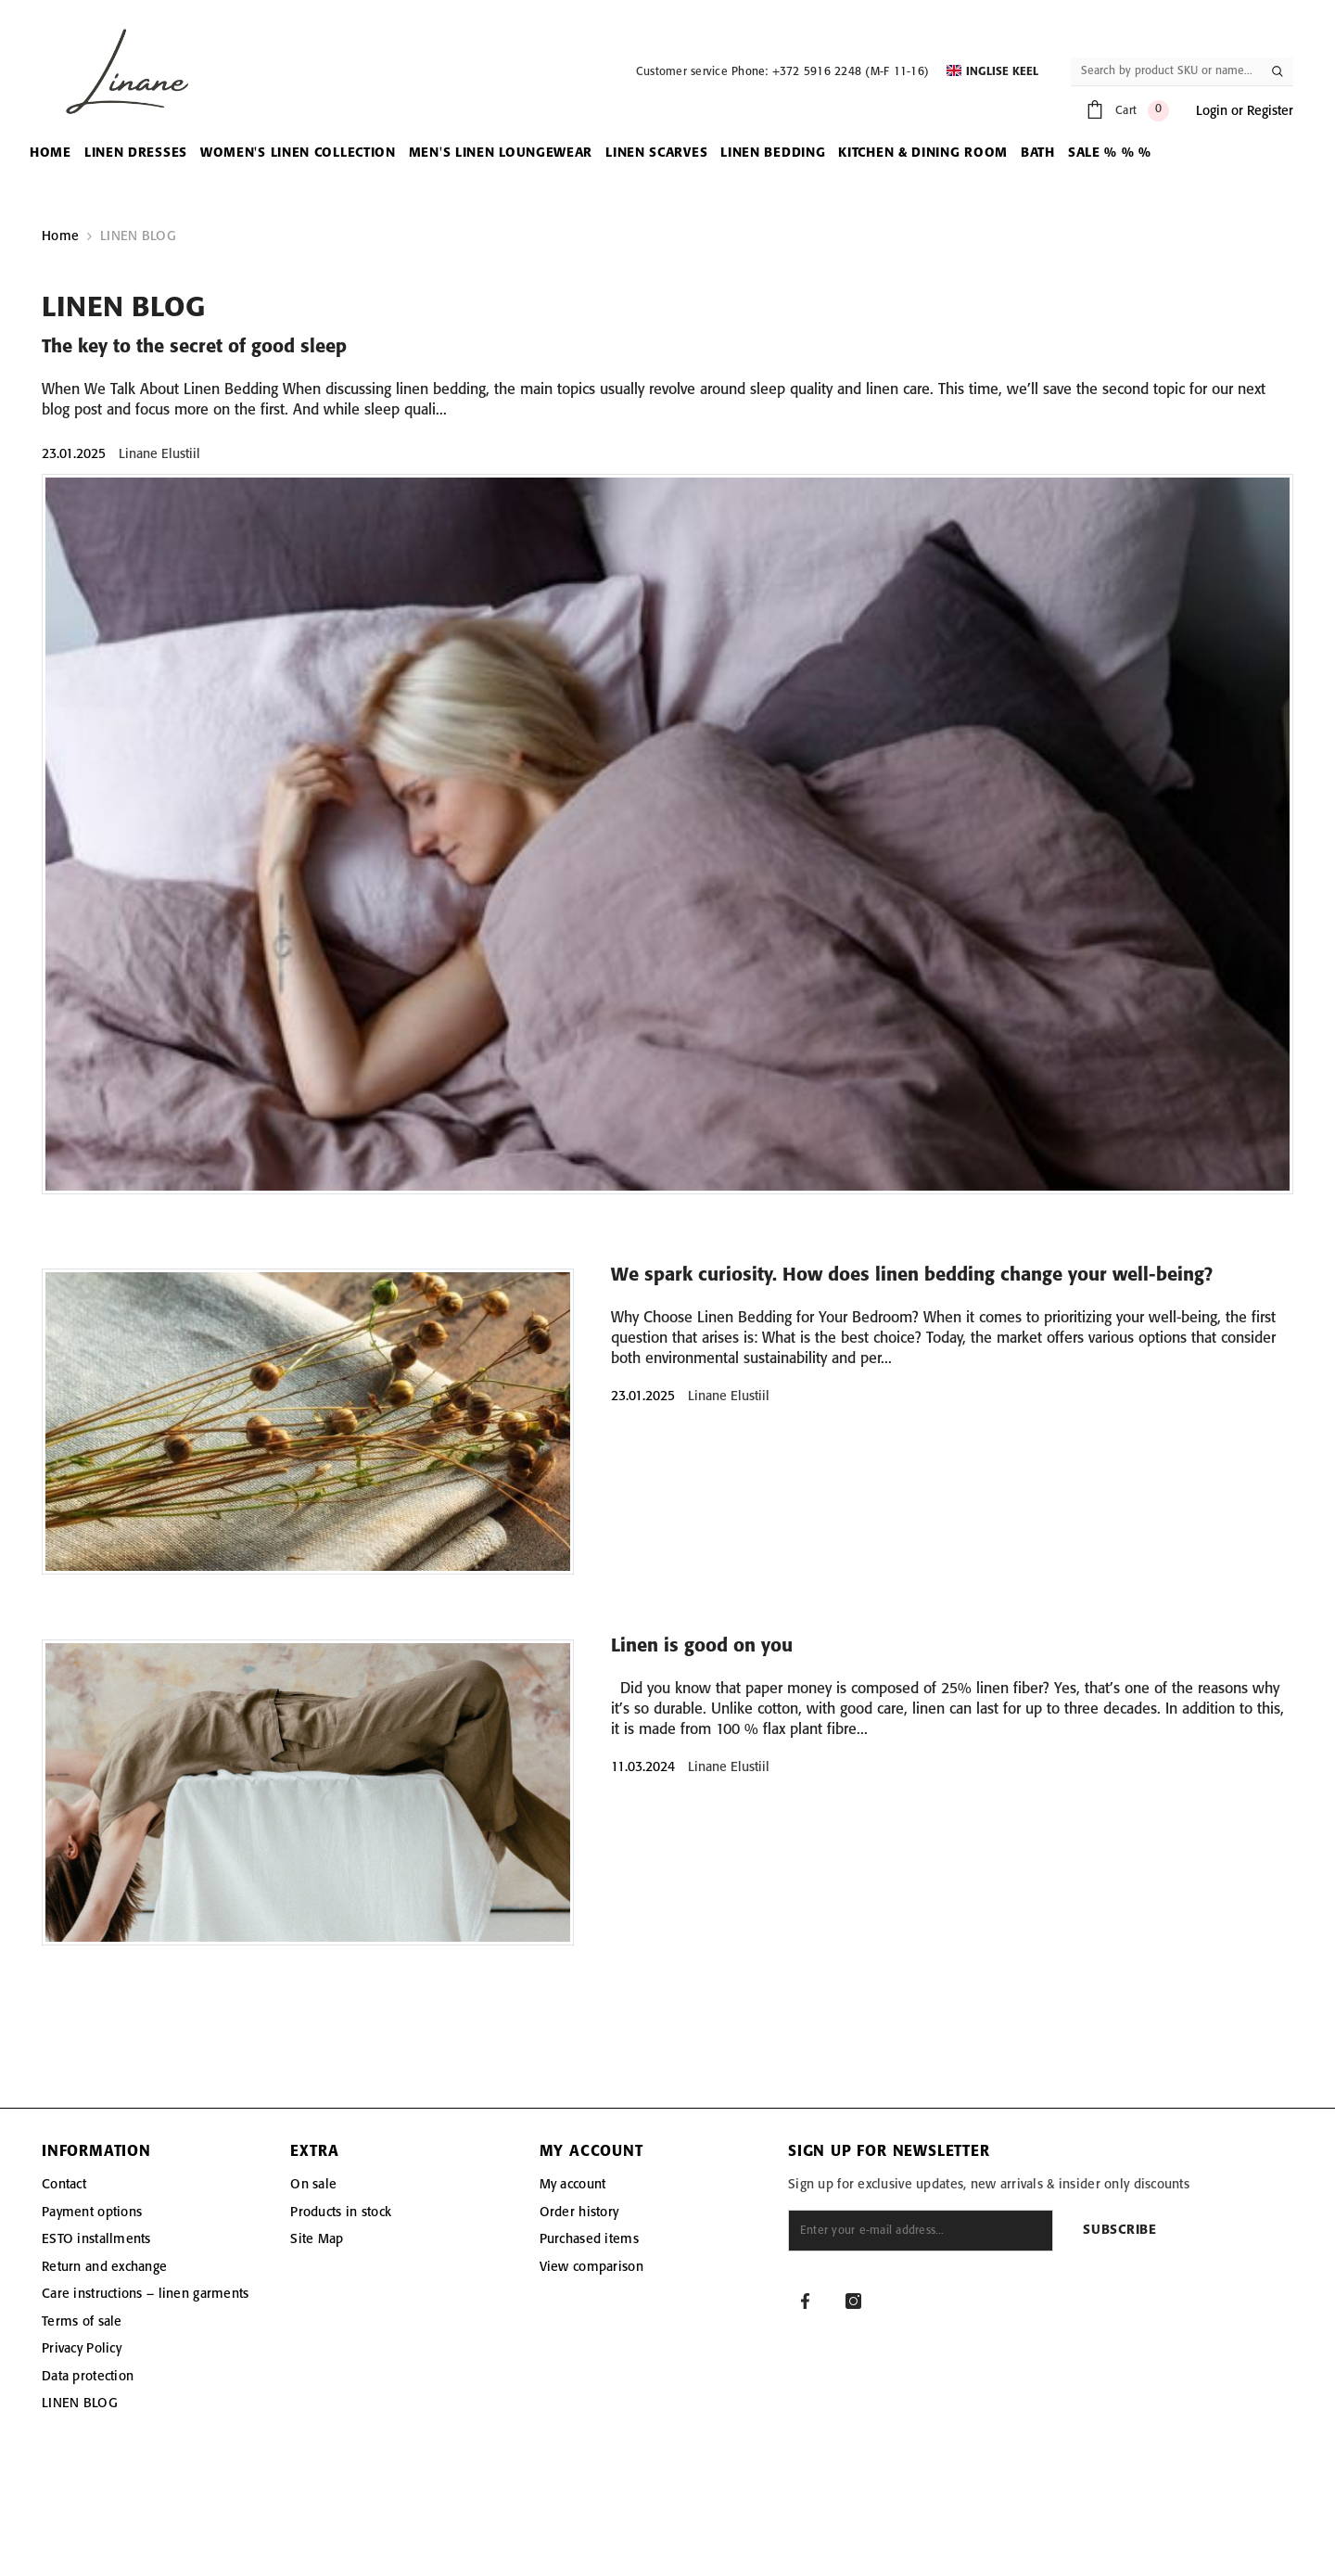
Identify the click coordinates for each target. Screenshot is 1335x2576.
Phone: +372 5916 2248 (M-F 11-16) (830, 72)
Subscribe (1119, 2231)
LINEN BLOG (138, 236)
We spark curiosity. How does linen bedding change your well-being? (912, 1275)
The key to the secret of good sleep (194, 347)
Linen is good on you (702, 1646)
